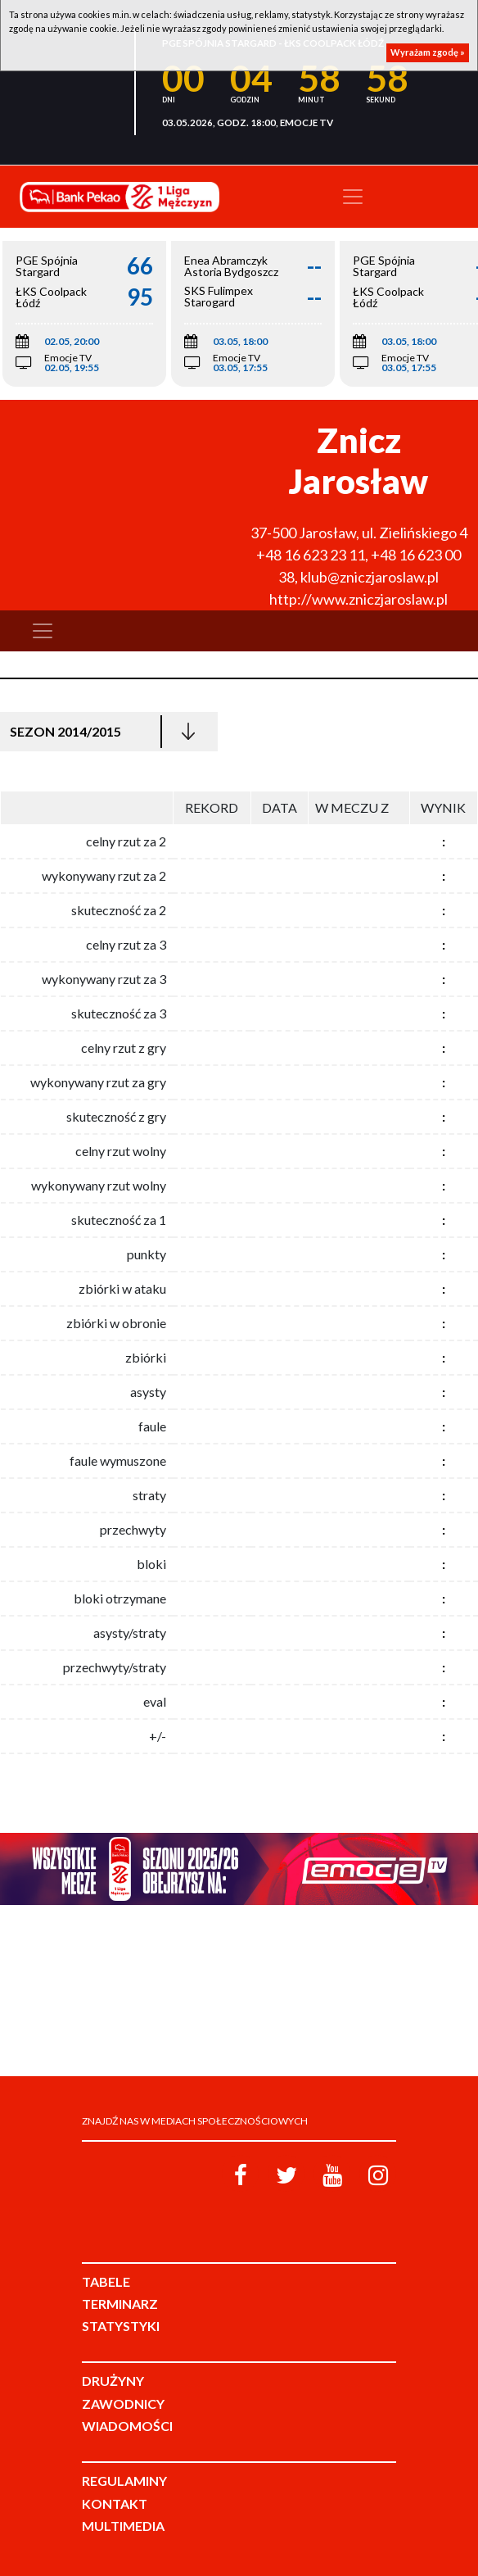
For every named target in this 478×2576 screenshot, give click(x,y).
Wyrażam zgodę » (427, 52)
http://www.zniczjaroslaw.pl (358, 599)
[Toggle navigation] (353, 196)
